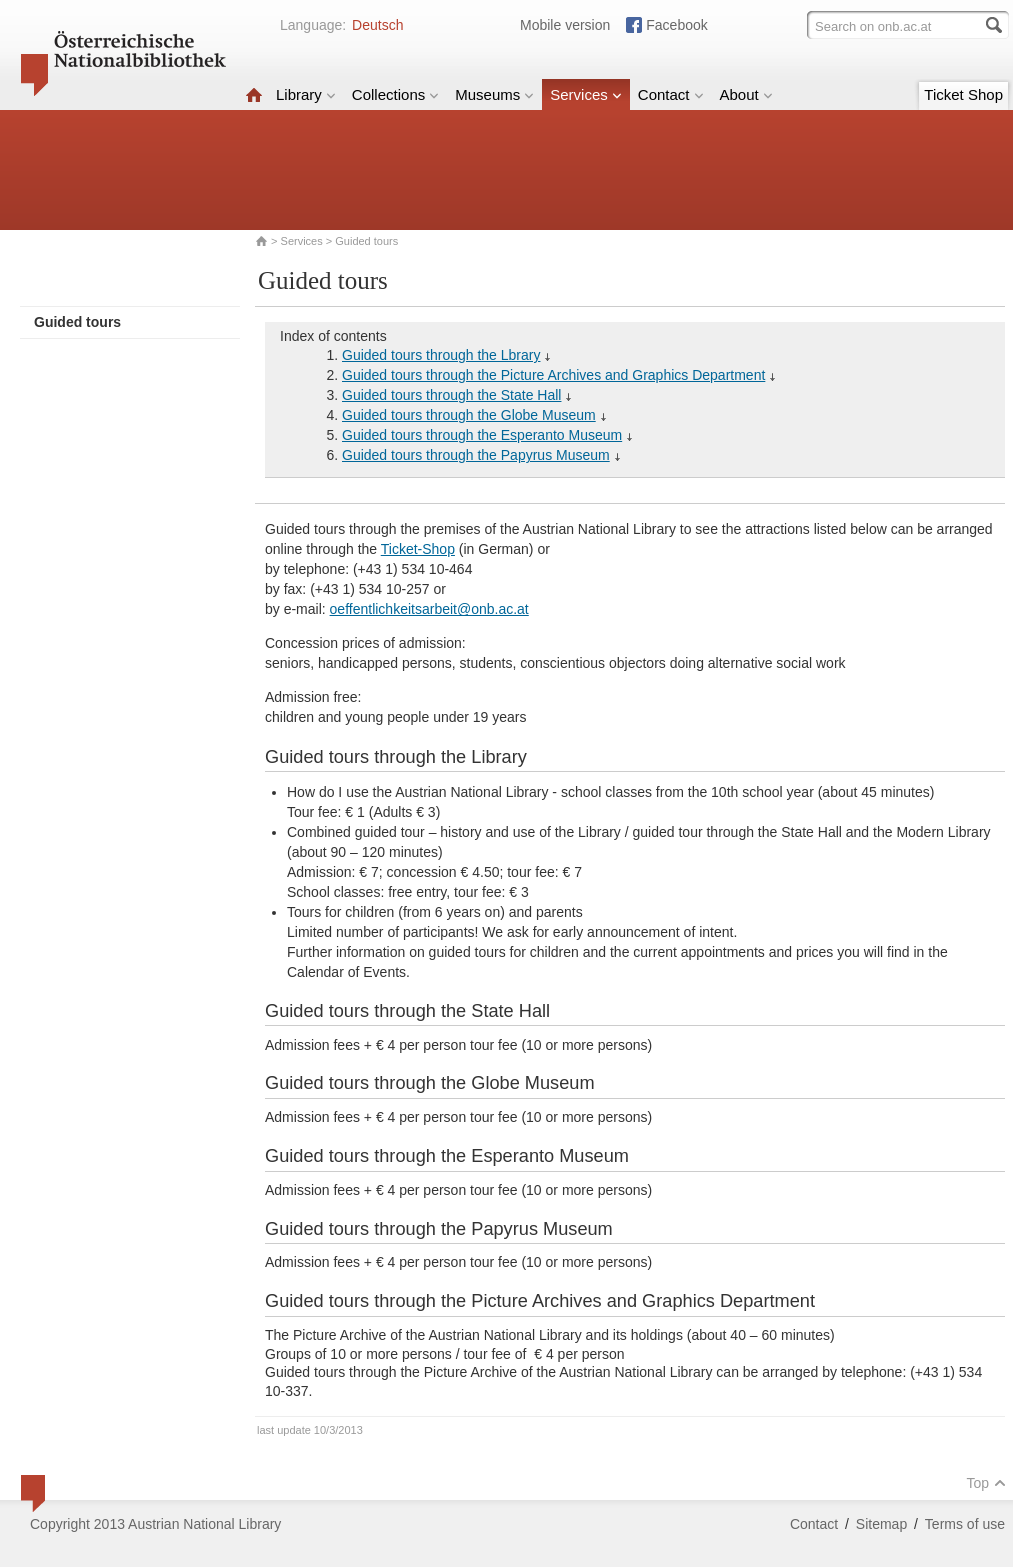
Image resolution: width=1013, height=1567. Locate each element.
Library (306, 94)
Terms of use (965, 1524)
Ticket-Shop (418, 549)
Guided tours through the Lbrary (441, 355)
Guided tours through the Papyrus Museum (476, 455)
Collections (395, 94)
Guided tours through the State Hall (451, 395)
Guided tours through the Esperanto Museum (482, 435)
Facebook (676, 25)
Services (586, 94)
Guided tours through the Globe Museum (469, 415)
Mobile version (565, 25)
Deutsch (377, 25)
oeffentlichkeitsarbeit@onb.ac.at (429, 609)
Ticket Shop (963, 94)
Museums (494, 94)
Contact (671, 94)
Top (986, 1483)
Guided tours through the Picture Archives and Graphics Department (553, 375)
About (746, 94)
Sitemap (881, 1524)
